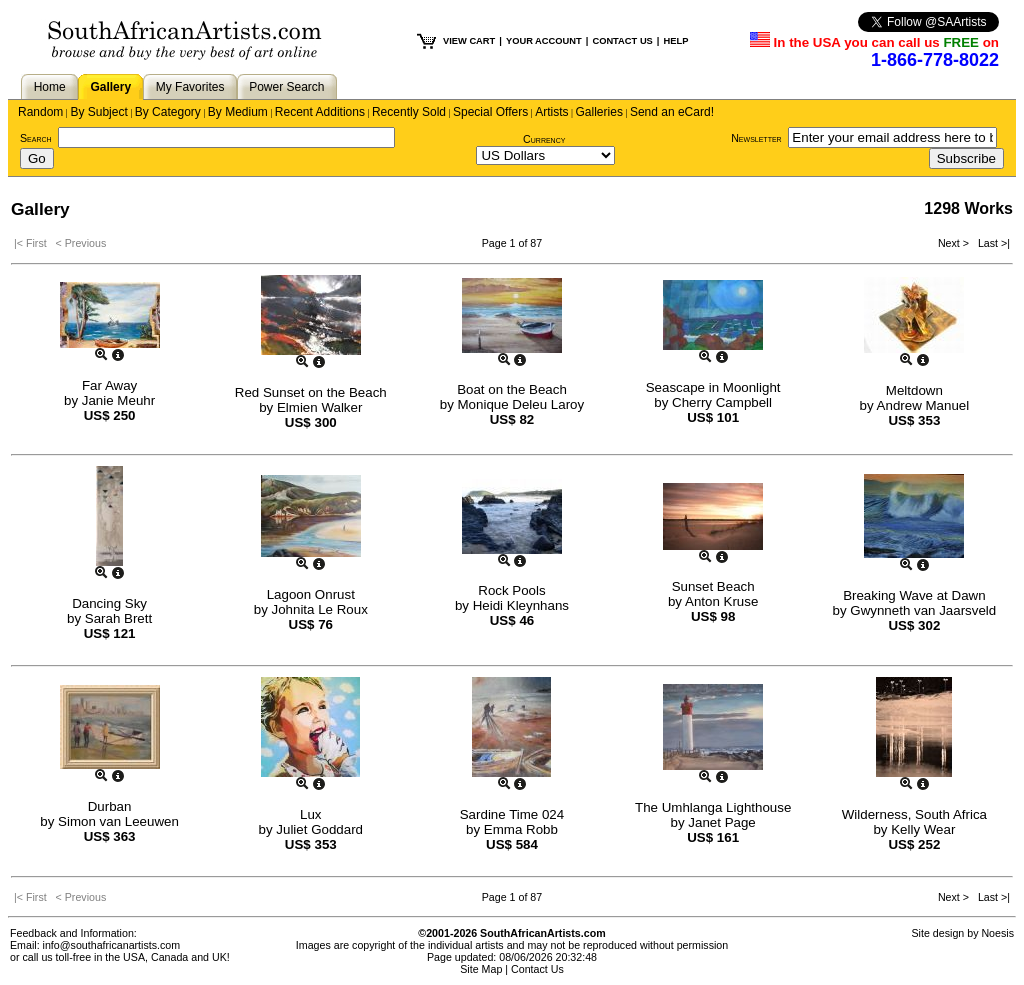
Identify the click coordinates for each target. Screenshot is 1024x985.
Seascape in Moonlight (713, 387)
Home (50, 87)
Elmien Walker (319, 407)
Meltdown (914, 390)
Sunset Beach (713, 586)
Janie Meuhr (118, 400)
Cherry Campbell (722, 402)
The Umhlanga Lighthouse (713, 807)
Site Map (481, 969)
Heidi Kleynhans (521, 605)
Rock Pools (511, 590)
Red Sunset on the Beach (311, 392)
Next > (955, 243)
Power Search (286, 87)
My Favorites (190, 87)
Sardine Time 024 (512, 814)
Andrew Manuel (923, 405)
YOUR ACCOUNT (544, 41)
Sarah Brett (118, 618)
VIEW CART (469, 41)
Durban (110, 806)
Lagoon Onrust (311, 594)
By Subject (98, 112)
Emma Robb (521, 829)
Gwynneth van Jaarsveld (923, 610)
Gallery (110, 87)
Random (40, 112)
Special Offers (490, 112)
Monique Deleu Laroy (521, 404)
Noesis (997, 933)
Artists (551, 112)
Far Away (109, 385)
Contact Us (537, 969)
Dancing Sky (109, 603)
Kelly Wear (923, 829)
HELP (675, 41)
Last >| (991, 243)
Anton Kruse (721, 601)
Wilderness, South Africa (914, 814)
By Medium (238, 112)
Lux (311, 814)
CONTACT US (622, 41)
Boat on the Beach (512, 389)
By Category (168, 112)
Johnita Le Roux (320, 609)
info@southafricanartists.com (112, 945)
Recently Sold (409, 112)
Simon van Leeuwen (118, 821)
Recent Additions (320, 112)
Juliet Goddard (319, 829)
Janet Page (721, 822)
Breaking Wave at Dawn (914, 595)
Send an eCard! (672, 112)
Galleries (599, 112)
